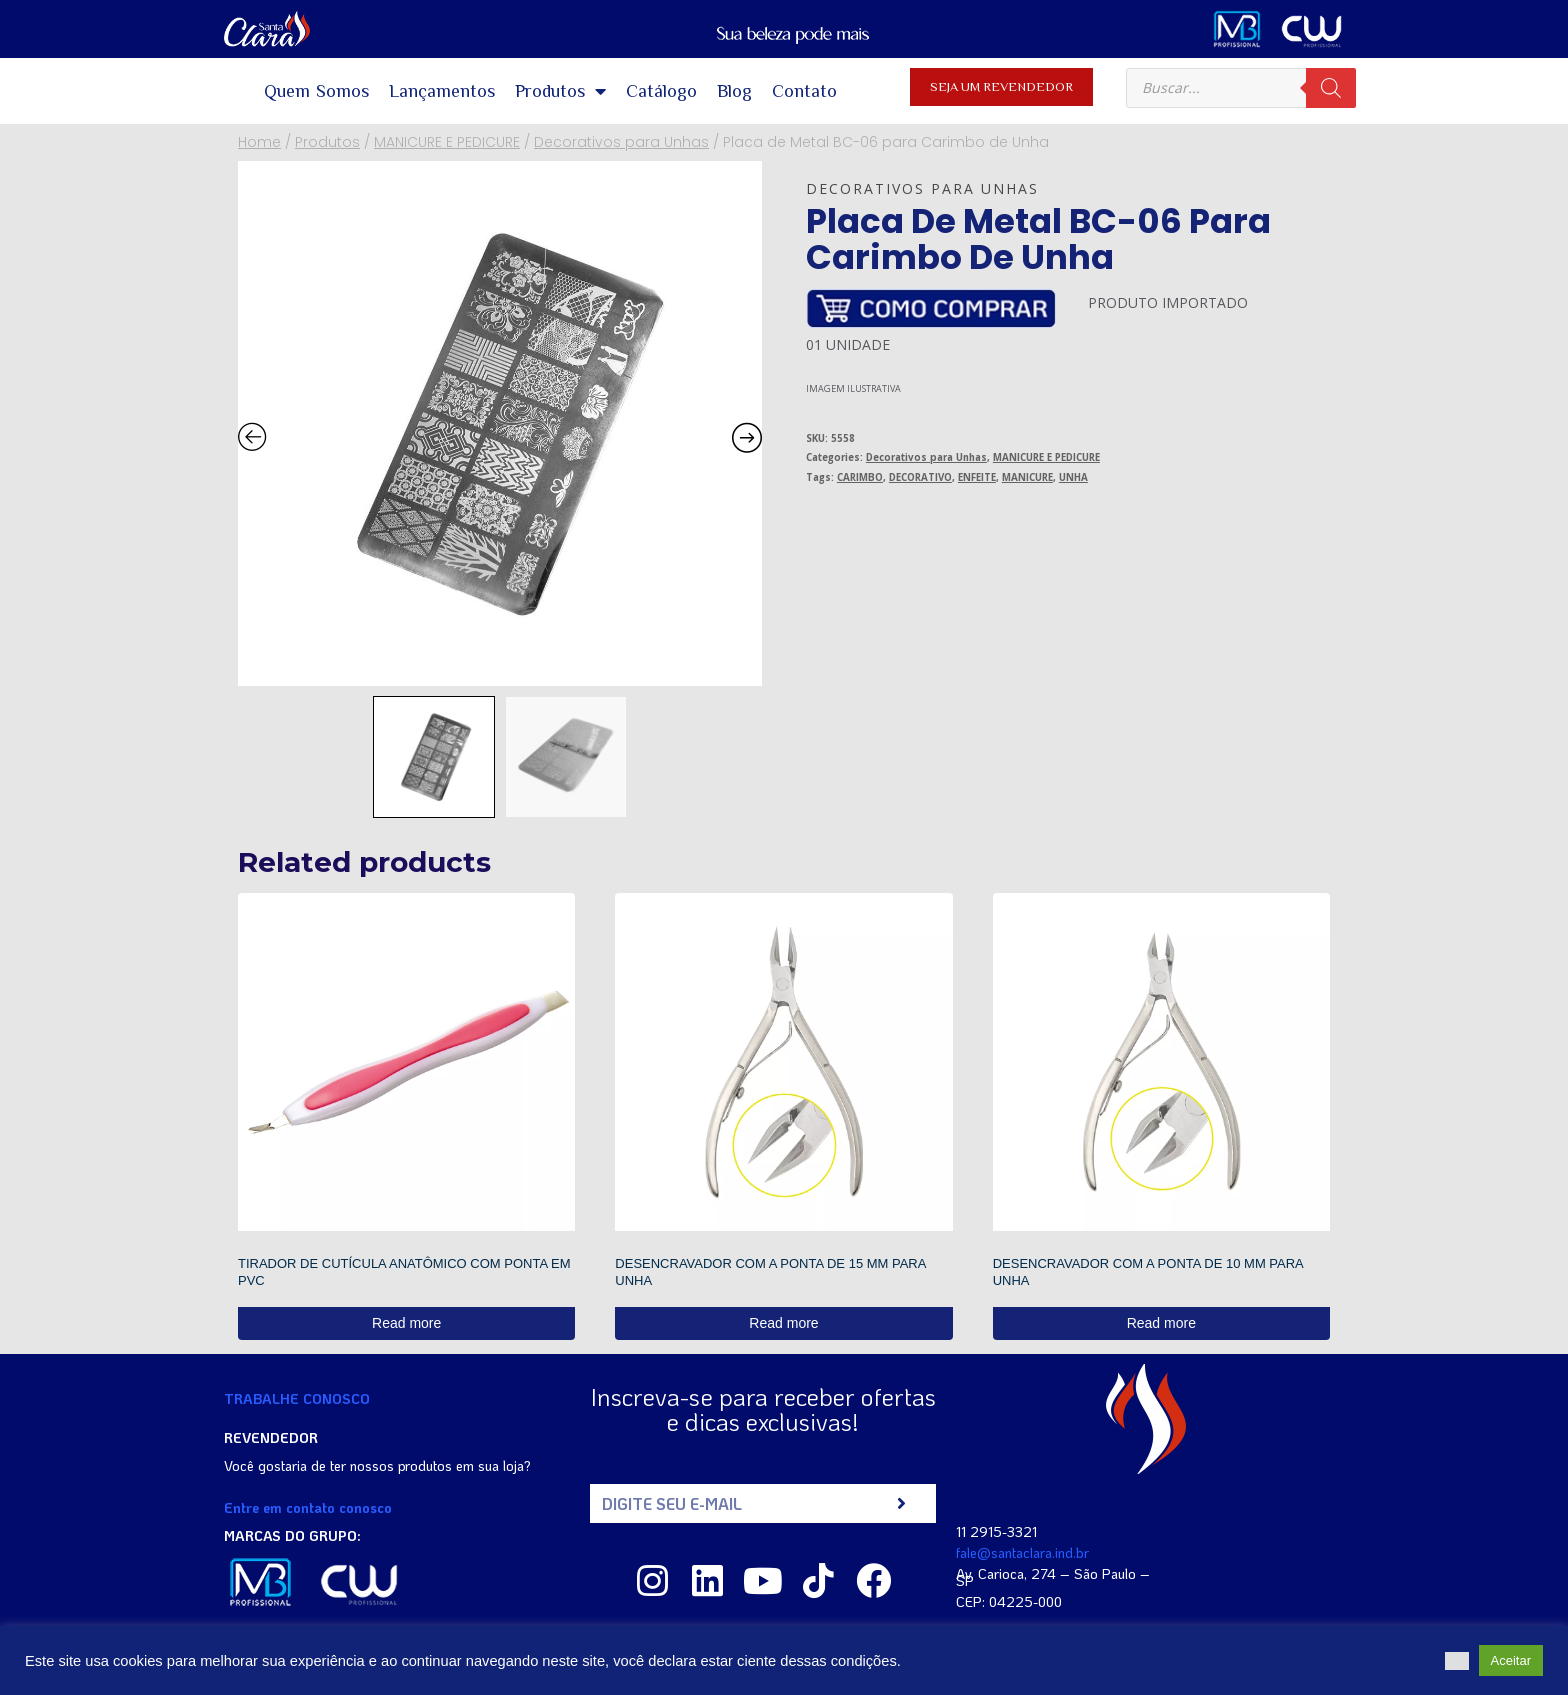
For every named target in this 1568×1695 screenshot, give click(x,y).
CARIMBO (860, 477)
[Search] (1331, 88)
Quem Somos (317, 91)
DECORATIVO (920, 477)
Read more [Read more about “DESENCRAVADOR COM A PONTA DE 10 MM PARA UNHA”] (1161, 1323)
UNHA (1073, 477)
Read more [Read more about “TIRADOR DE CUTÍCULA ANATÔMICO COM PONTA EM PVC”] (406, 1323)
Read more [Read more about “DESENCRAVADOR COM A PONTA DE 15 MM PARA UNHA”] (783, 1323)
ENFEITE (977, 477)
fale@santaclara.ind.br (1022, 1552)
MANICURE (1027, 477)
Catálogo (661, 91)
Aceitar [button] (1511, 1660)
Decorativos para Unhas (922, 188)
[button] (1457, 1661)
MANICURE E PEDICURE (1046, 457)
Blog (734, 91)
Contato (804, 91)
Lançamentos (442, 91)
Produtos (560, 91)
